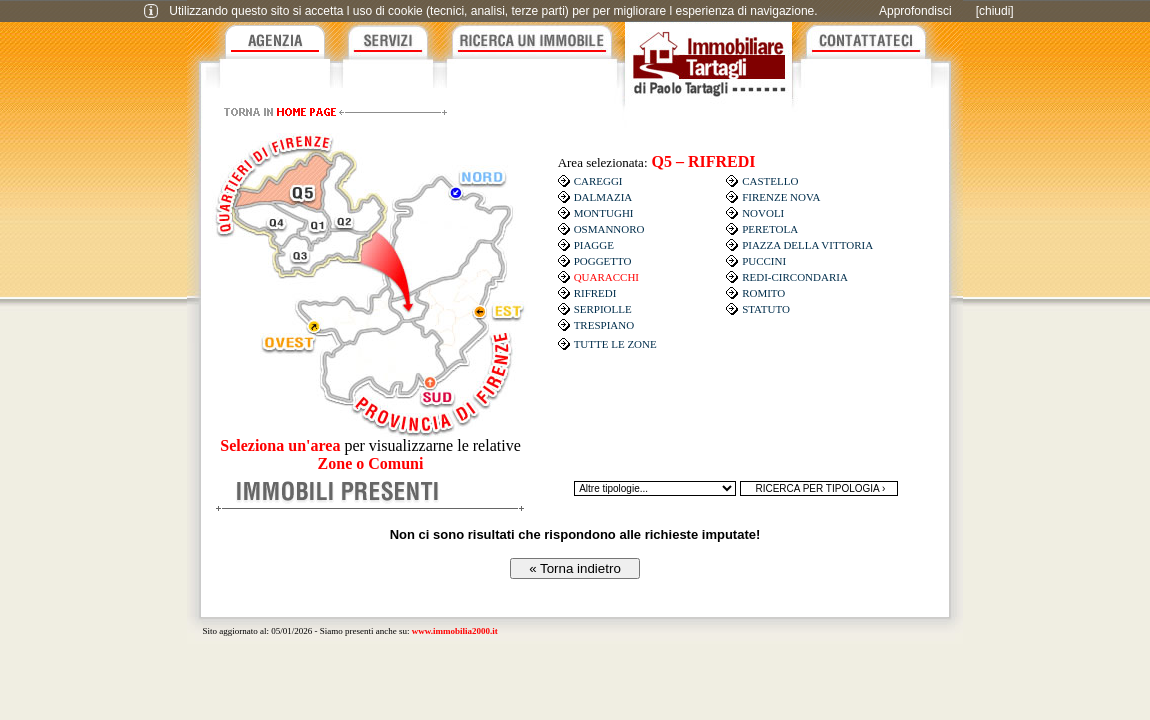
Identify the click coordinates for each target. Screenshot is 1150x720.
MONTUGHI (604, 213)
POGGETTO (603, 261)
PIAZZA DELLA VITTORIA (807, 245)
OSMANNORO (609, 229)
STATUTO (766, 309)
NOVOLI (763, 213)
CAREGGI (598, 181)
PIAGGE (594, 245)
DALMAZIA (603, 197)
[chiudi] (995, 11)
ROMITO (763, 293)
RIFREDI (595, 293)
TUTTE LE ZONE (615, 344)
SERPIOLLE (603, 309)
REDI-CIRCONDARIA (795, 277)
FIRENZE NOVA (781, 197)
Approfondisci (915, 11)
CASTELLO (770, 181)
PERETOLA (770, 229)
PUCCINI (764, 261)
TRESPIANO (604, 325)
